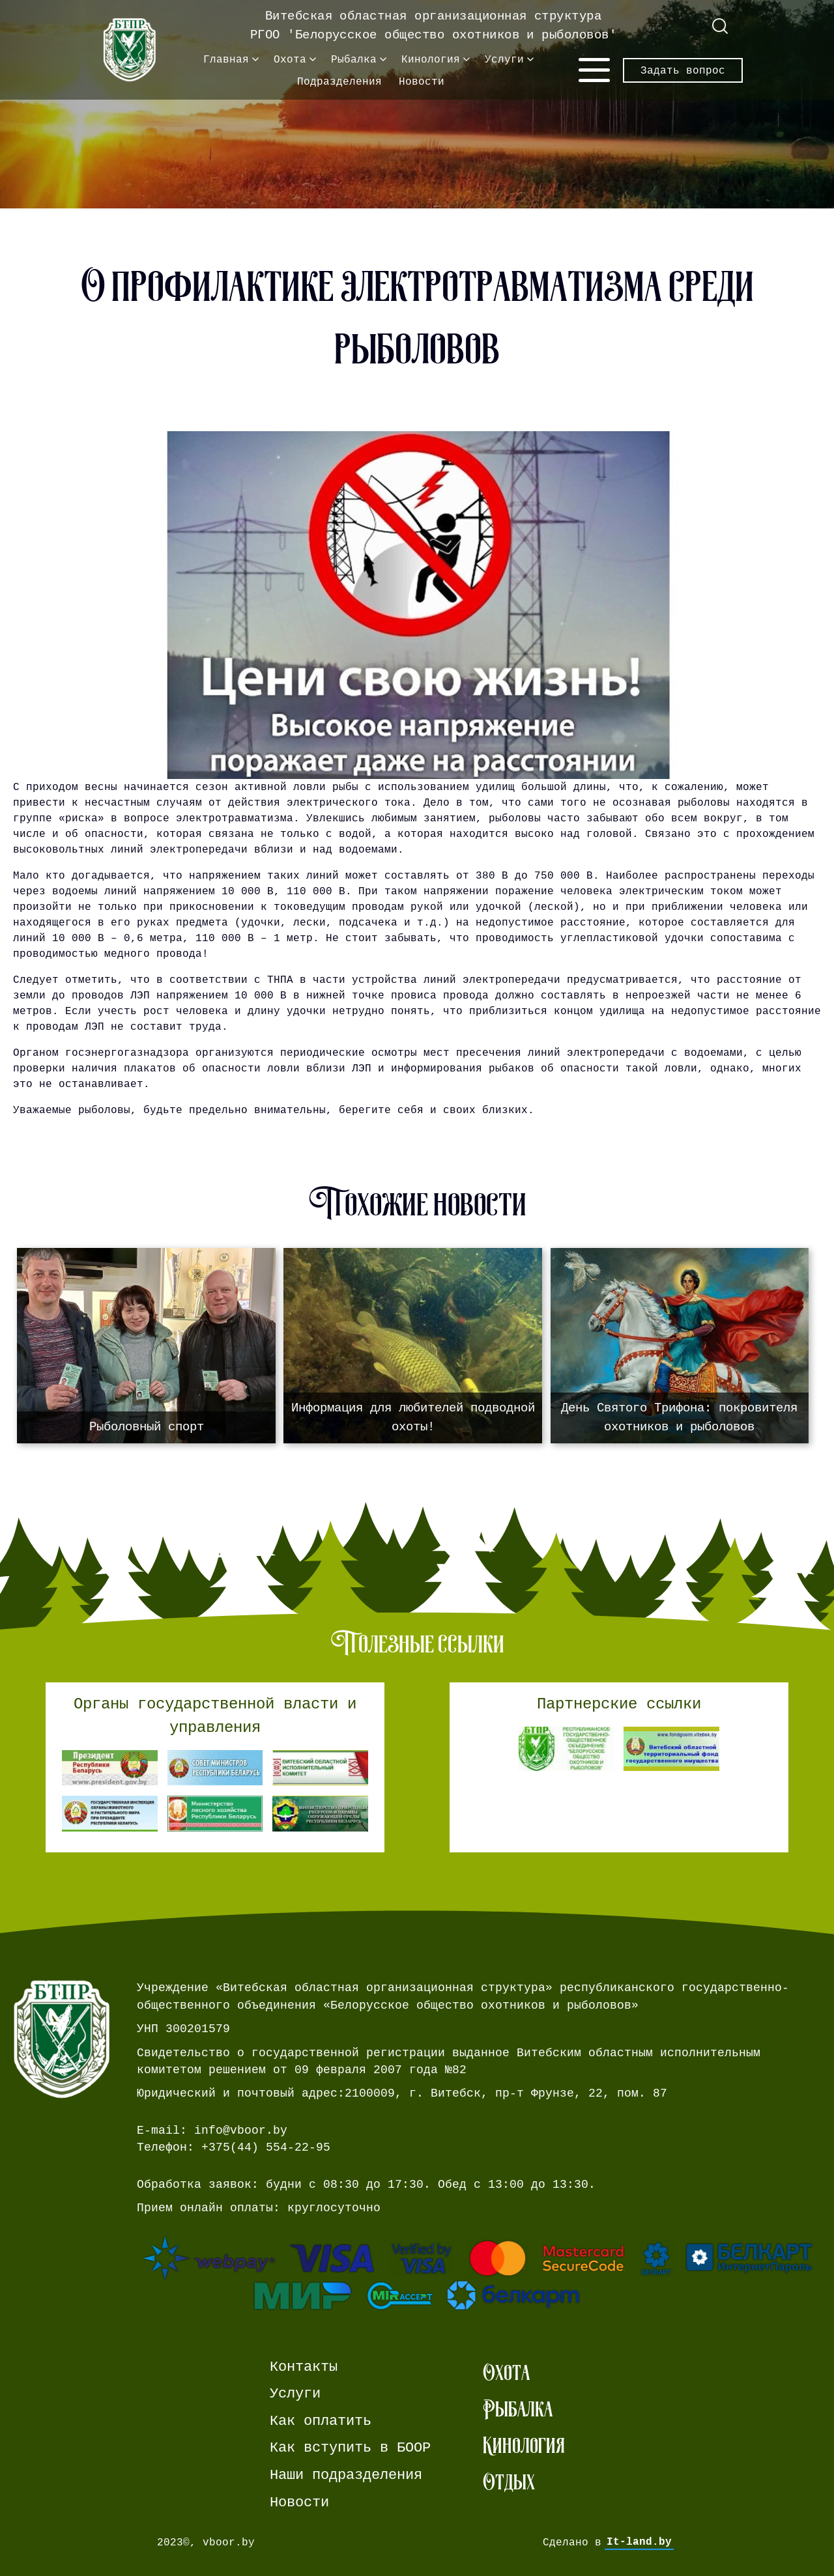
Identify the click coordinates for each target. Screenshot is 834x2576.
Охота (290, 59)
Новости (421, 81)
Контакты (304, 2367)
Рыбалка (354, 59)
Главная (226, 59)
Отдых (509, 2481)
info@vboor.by (240, 2130)
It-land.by (639, 2542)
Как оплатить (320, 2421)
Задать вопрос (682, 70)
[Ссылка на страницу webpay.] (479, 2273)
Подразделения (339, 81)
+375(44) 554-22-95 (265, 2147)
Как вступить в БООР (350, 2448)
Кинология (430, 59)
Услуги (504, 59)
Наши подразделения (346, 2475)
